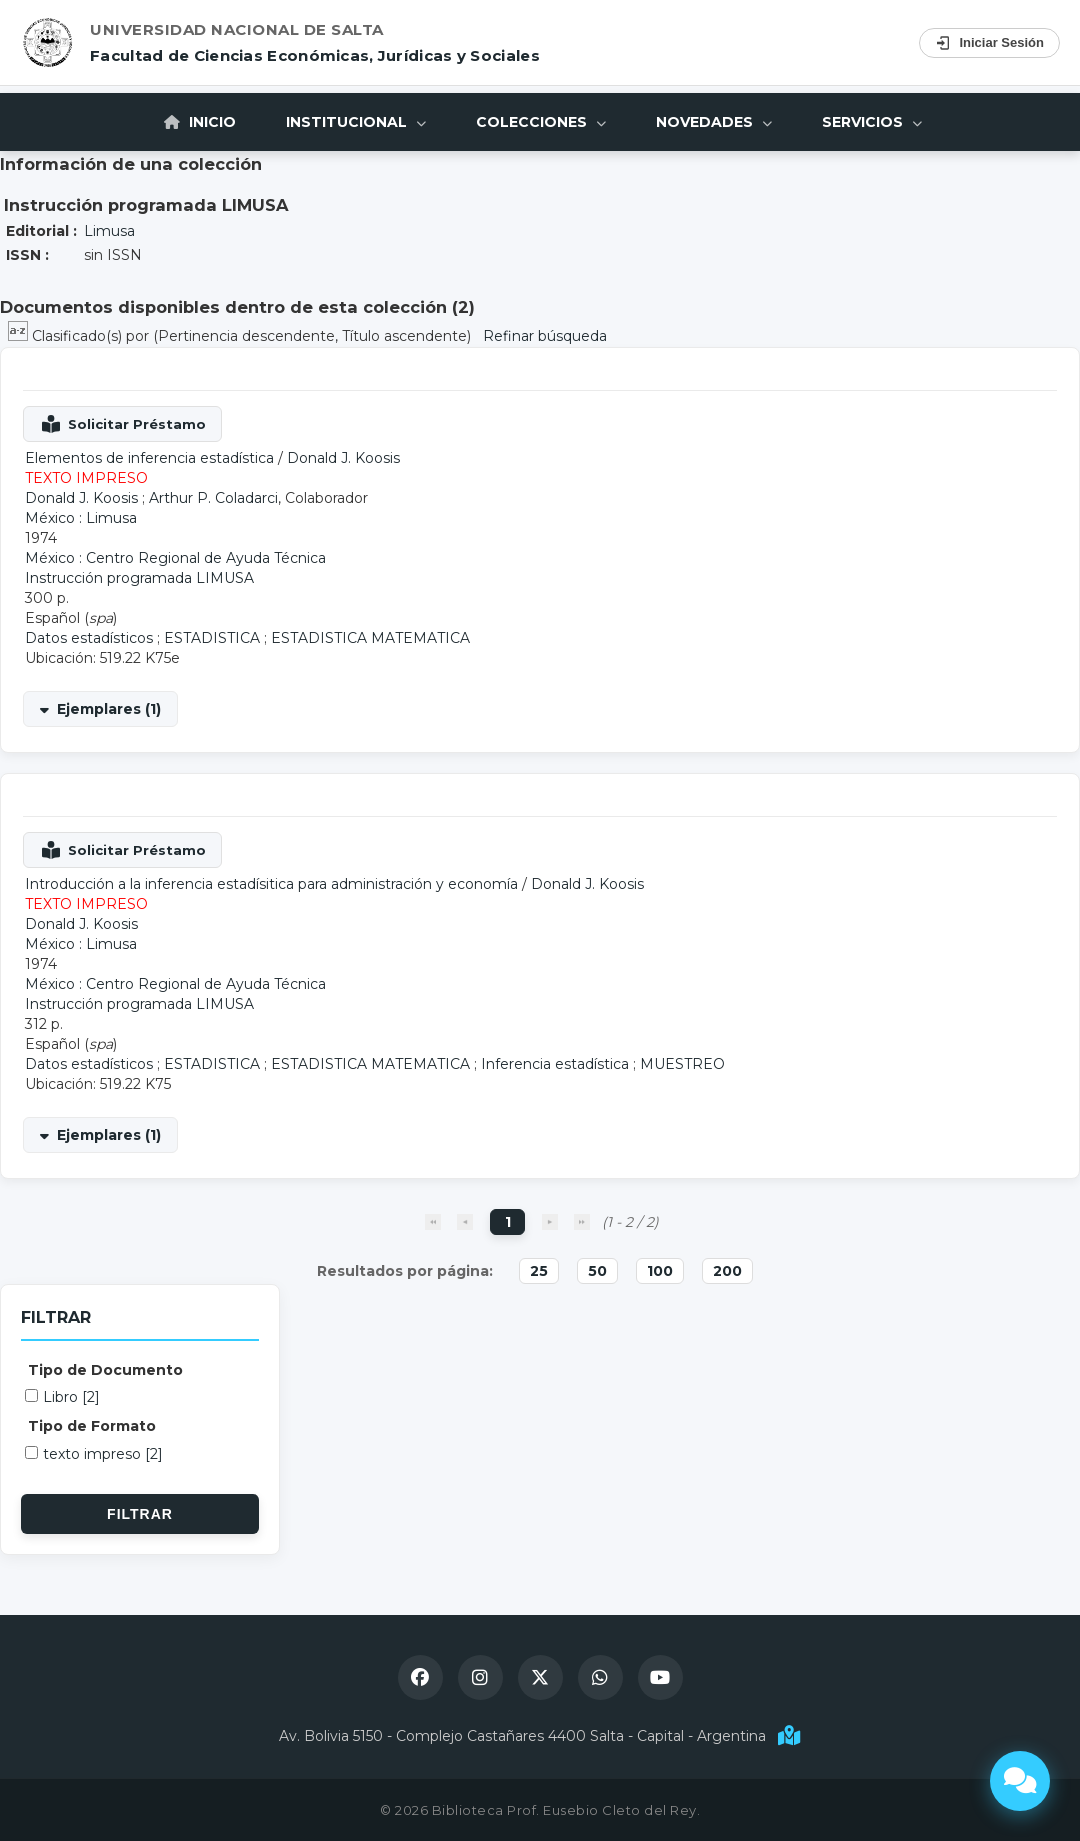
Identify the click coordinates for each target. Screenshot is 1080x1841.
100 (660, 1271)
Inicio (200, 122)
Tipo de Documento (105, 1370)
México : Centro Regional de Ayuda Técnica (175, 558)
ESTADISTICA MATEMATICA (370, 638)
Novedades (714, 122)
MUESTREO (682, 1064)
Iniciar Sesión (989, 43)
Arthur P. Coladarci (213, 498)
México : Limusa (81, 518)
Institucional (356, 122)
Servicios (872, 122)
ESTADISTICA (212, 638)
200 (727, 1271)
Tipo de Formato (92, 1426)
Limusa (109, 231)
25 (539, 1271)
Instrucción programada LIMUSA (139, 578)
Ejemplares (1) (109, 709)
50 (597, 1271)
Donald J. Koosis (343, 458)
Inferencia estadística (555, 1064)
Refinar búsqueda (545, 336)
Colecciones (541, 122)
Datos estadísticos (89, 638)
